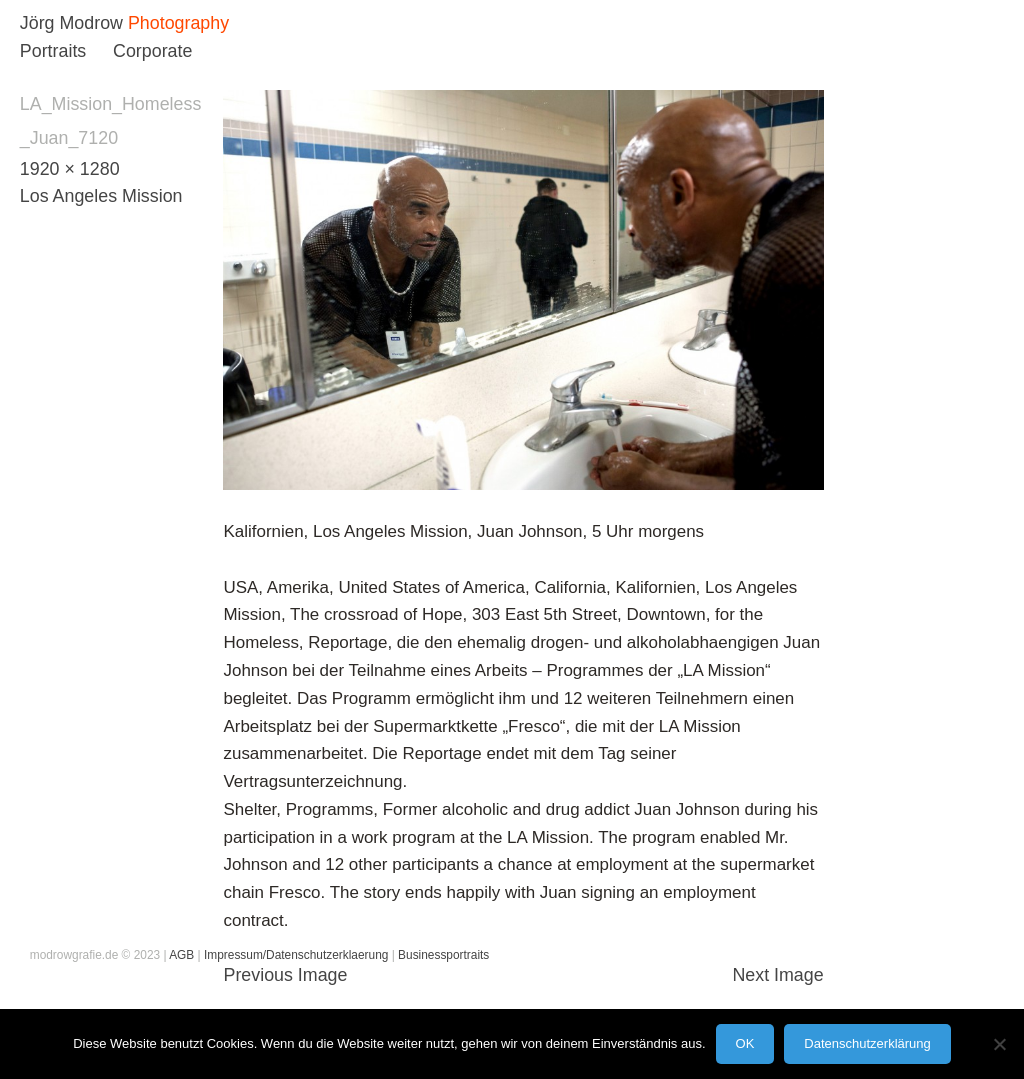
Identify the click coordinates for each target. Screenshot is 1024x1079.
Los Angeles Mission (101, 196)
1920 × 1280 (70, 169)
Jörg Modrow (71, 23)
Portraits (53, 51)
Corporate (152, 51)
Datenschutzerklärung (867, 1043)
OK (745, 1043)
